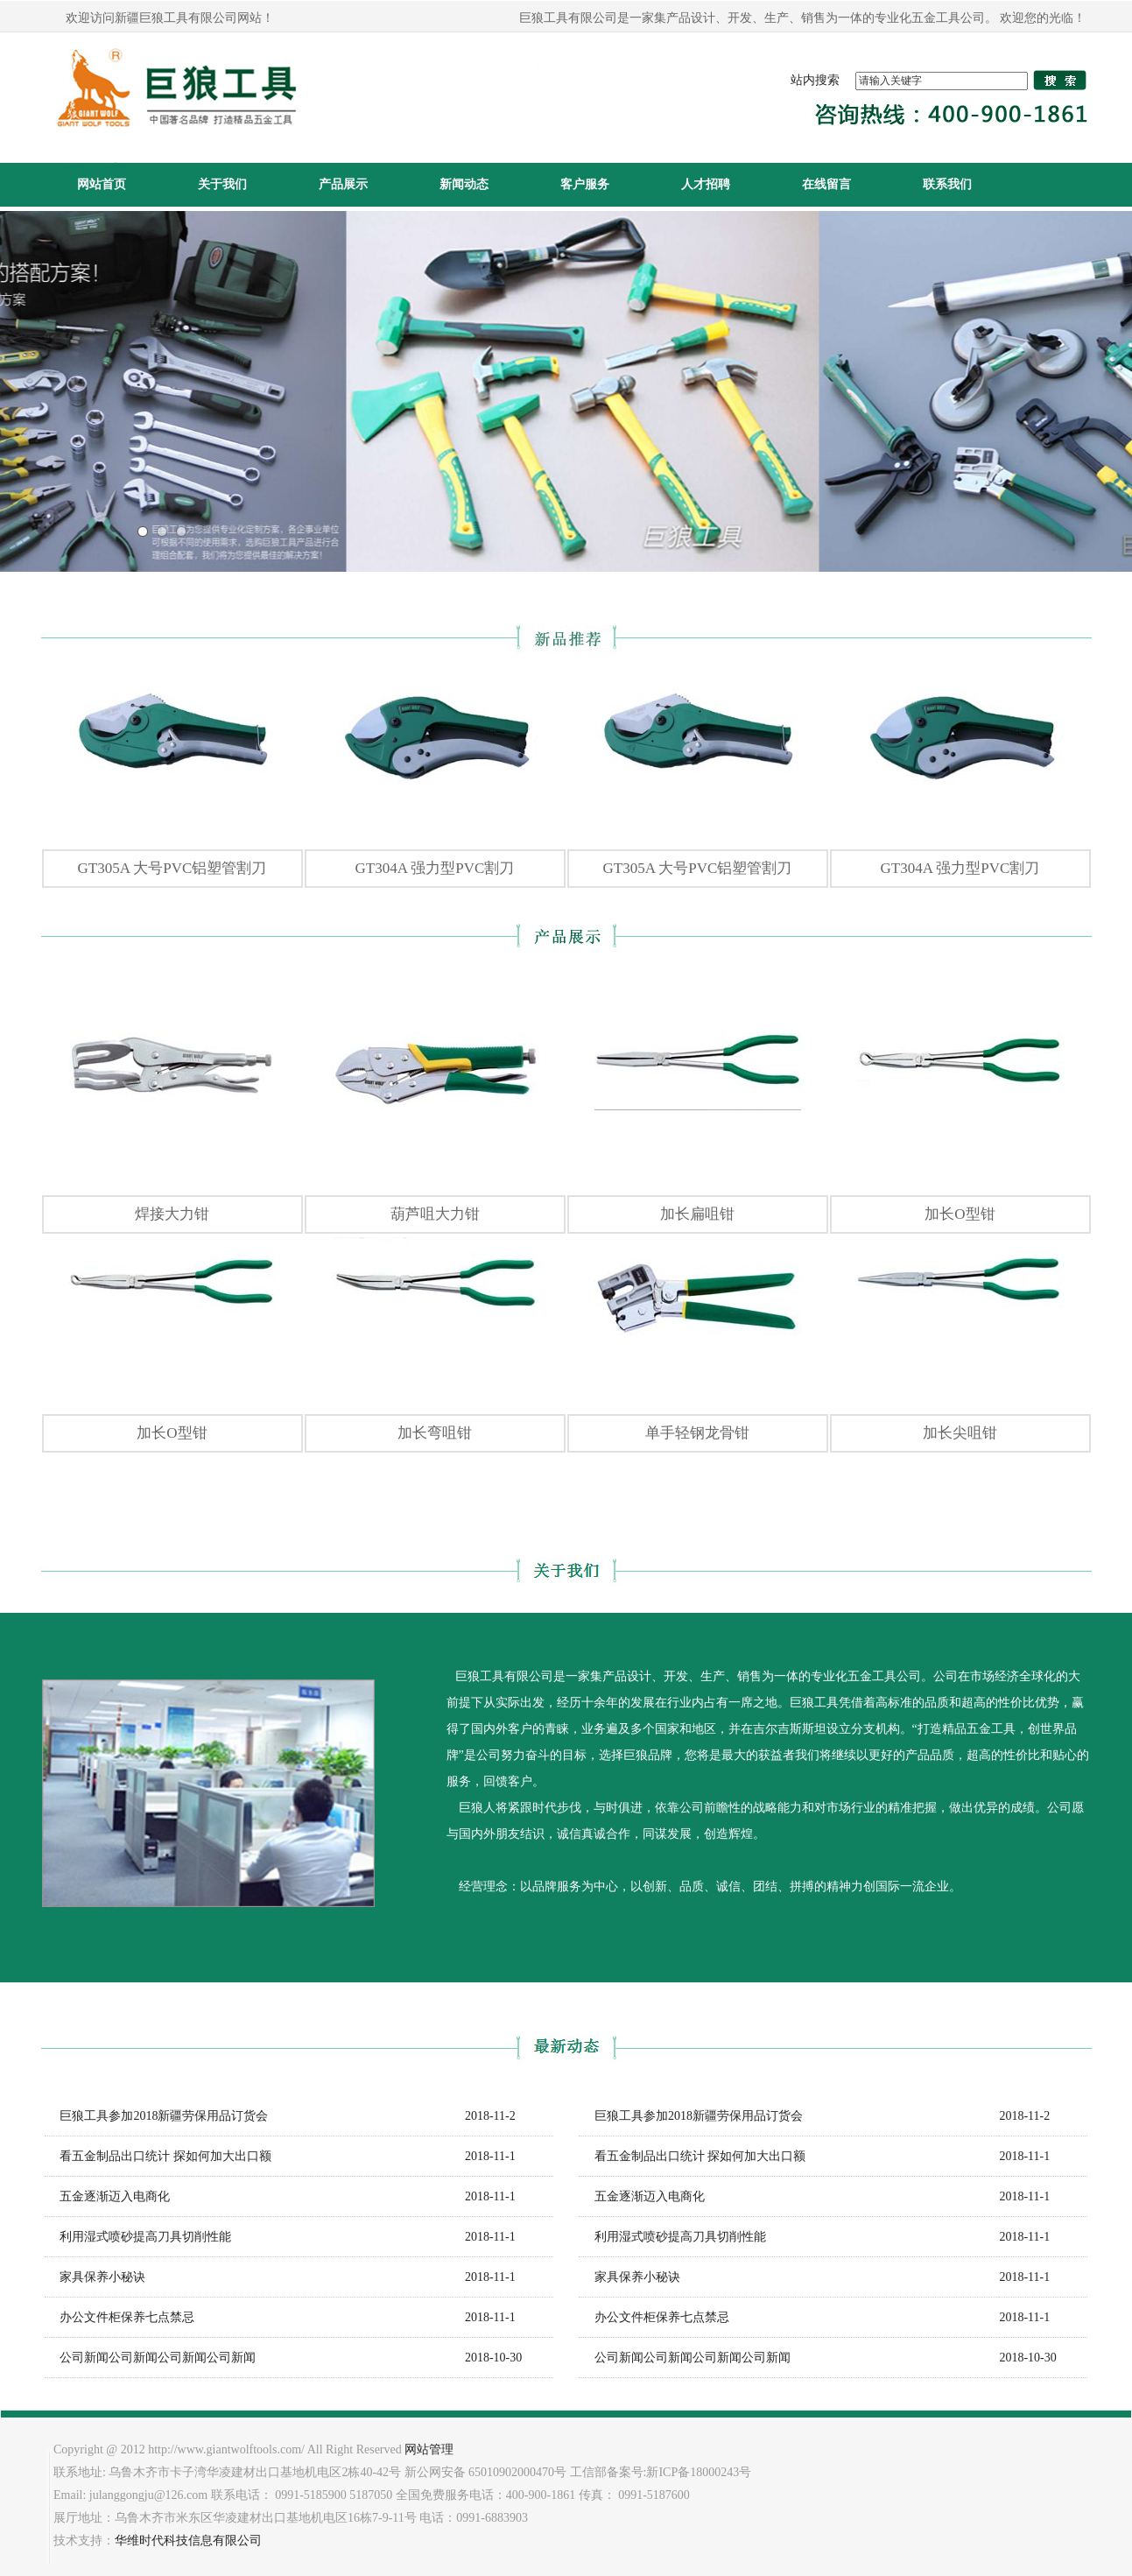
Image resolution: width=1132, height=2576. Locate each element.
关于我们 (222, 184)
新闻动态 (464, 184)
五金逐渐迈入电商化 (108, 2196)
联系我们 (947, 184)
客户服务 (584, 184)
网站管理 (429, 2449)
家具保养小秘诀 (95, 2277)
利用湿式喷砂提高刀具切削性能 (138, 2236)
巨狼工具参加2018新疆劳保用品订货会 (157, 2115)
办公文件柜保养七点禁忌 (120, 2317)
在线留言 (826, 184)
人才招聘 (705, 184)
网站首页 (101, 184)
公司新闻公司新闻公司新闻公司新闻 (151, 2357)
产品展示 (343, 184)
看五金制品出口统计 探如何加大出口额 (158, 2156)
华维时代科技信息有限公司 (188, 2540)
